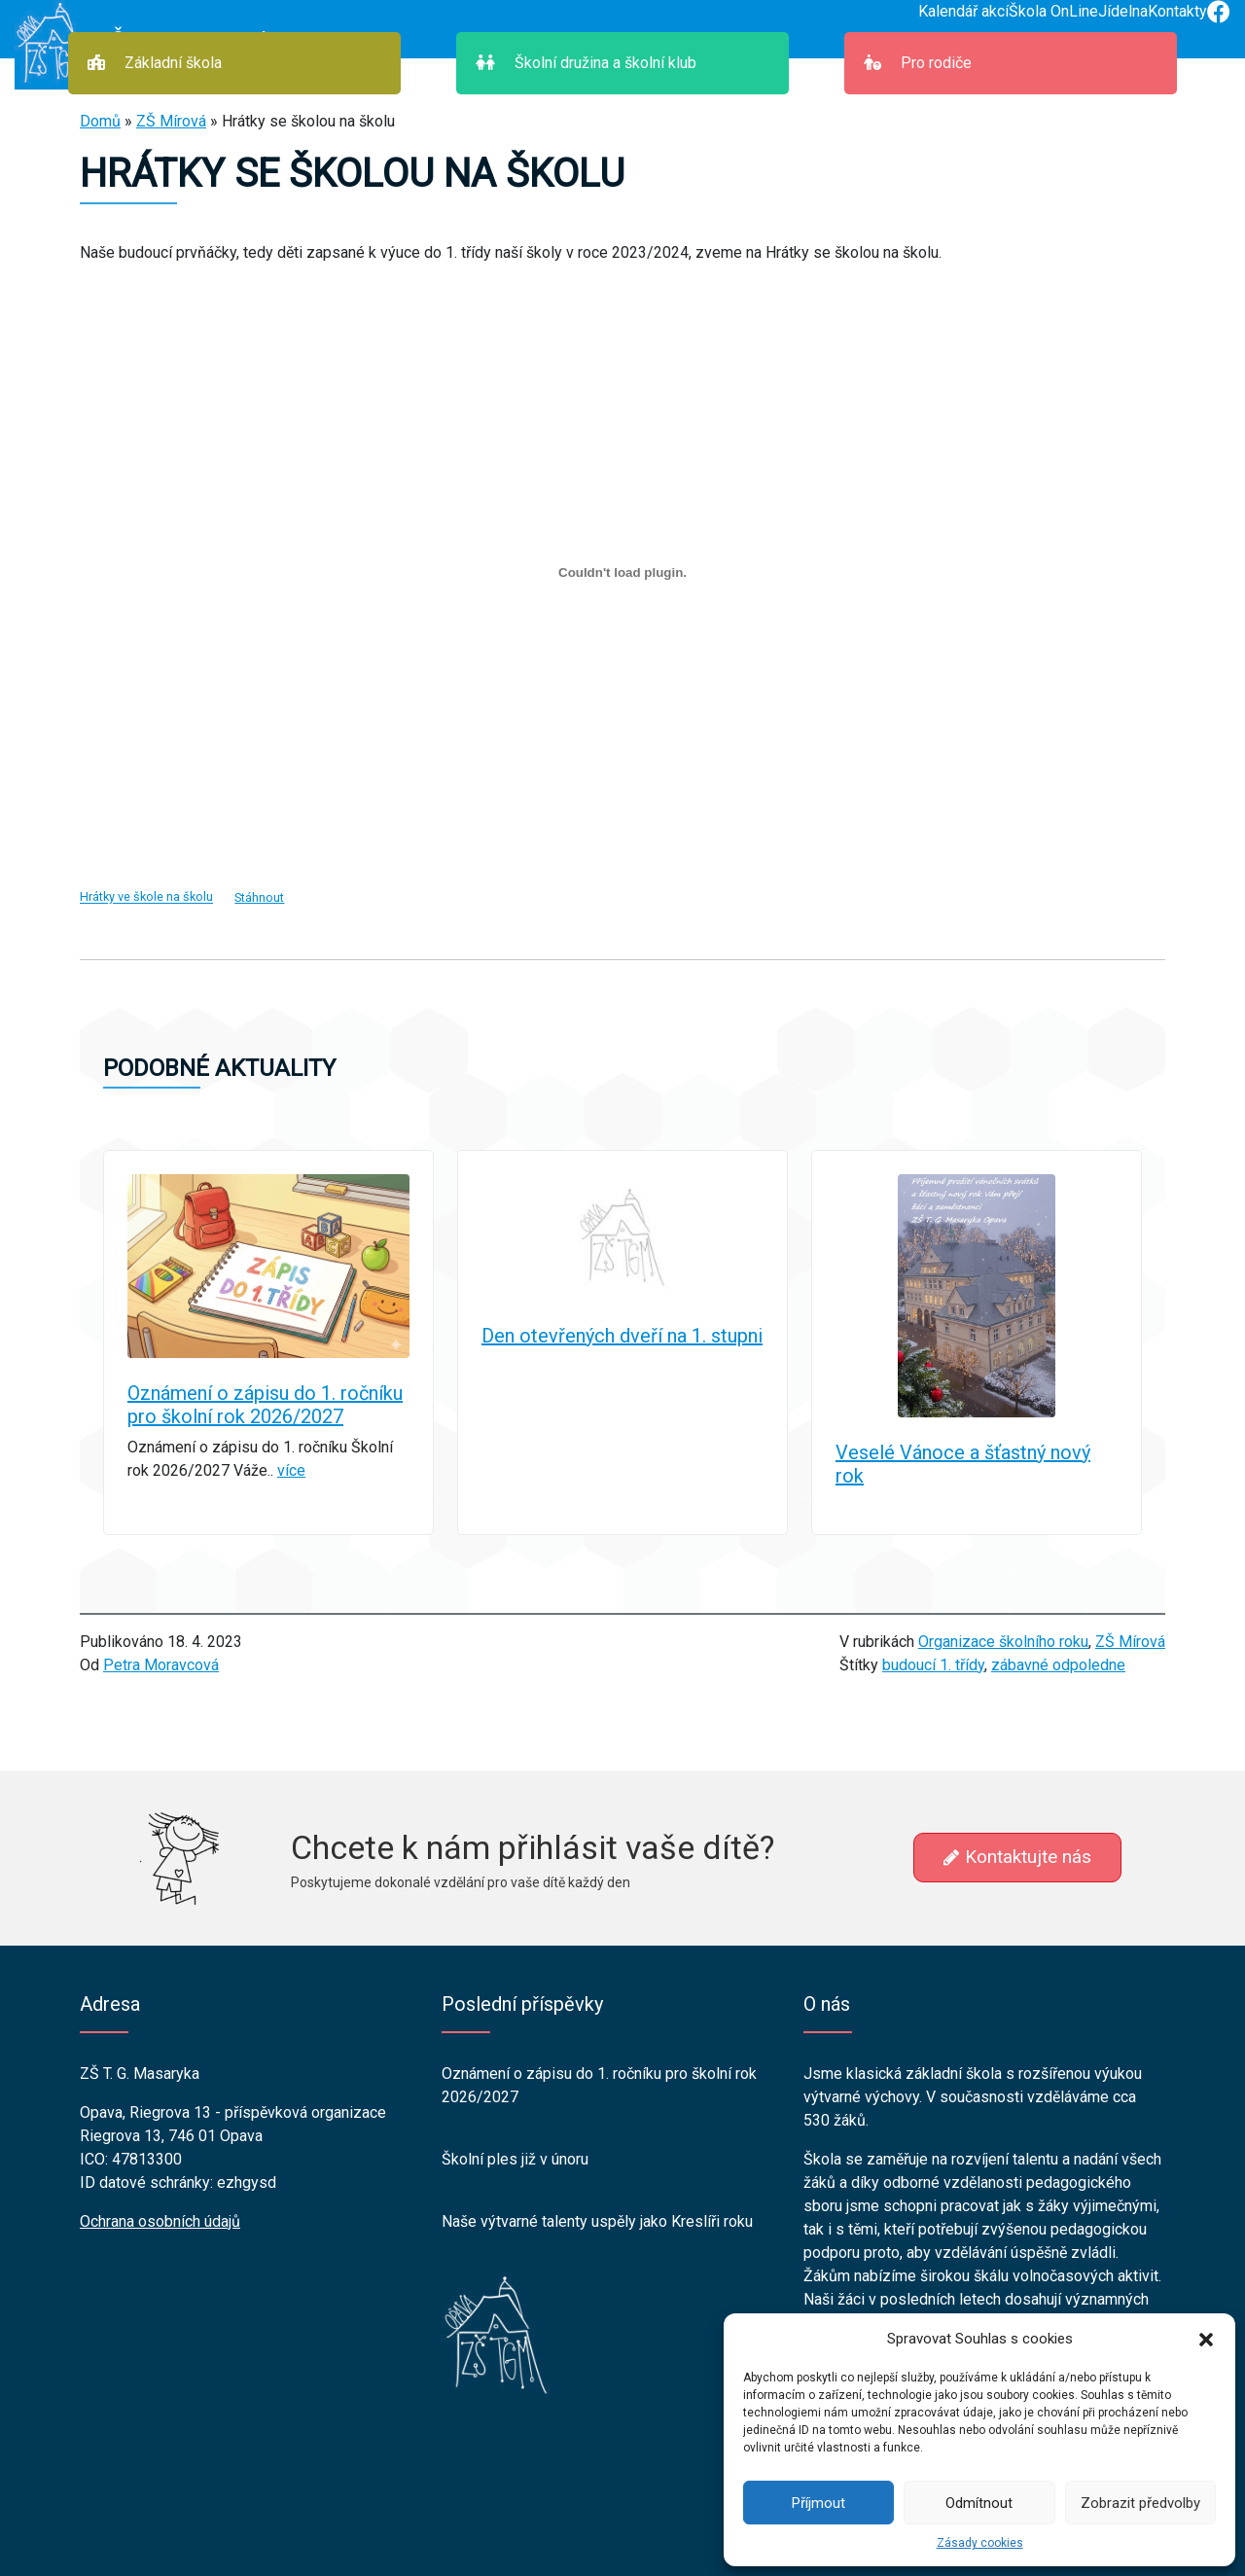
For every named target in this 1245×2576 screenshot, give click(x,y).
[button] (1206, 2338)
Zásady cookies (980, 2543)
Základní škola (155, 63)
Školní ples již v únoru (515, 2159)
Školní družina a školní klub (586, 63)
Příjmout (818, 2503)
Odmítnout (979, 2503)
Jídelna (1123, 11)
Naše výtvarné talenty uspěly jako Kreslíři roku (597, 2221)
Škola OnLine (1053, 11)
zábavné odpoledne (1058, 1665)
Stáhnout (259, 897)
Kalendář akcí (963, 11)
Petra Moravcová (161, 1665)
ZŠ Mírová (171, 121)
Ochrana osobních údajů (160, 2221)
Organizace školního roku (1003, 1641)
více (291, 1470)
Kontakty (1177, 11)
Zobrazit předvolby (1140, 2503)
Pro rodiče (918, 63)
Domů (100, 121)
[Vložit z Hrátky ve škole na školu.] (622, 572)
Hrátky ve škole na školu (146, 897)
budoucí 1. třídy (933, 1665)
